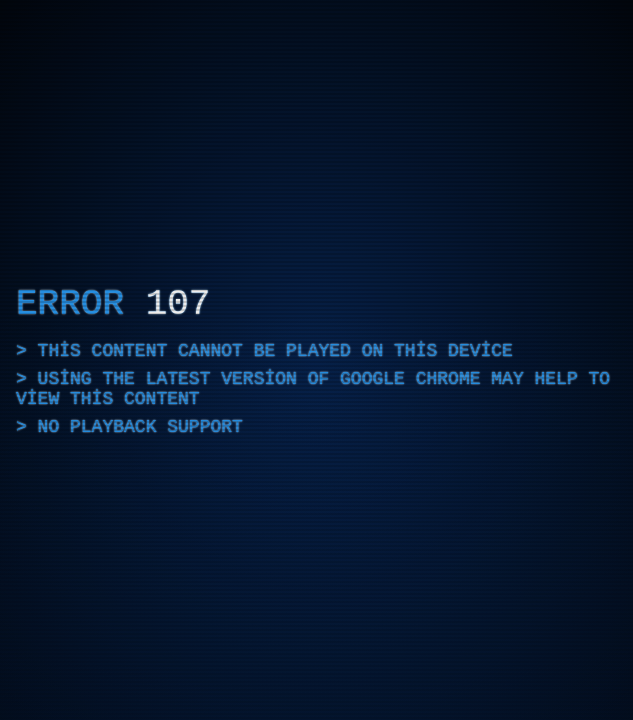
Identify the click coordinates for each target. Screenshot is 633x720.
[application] (316, 360)
